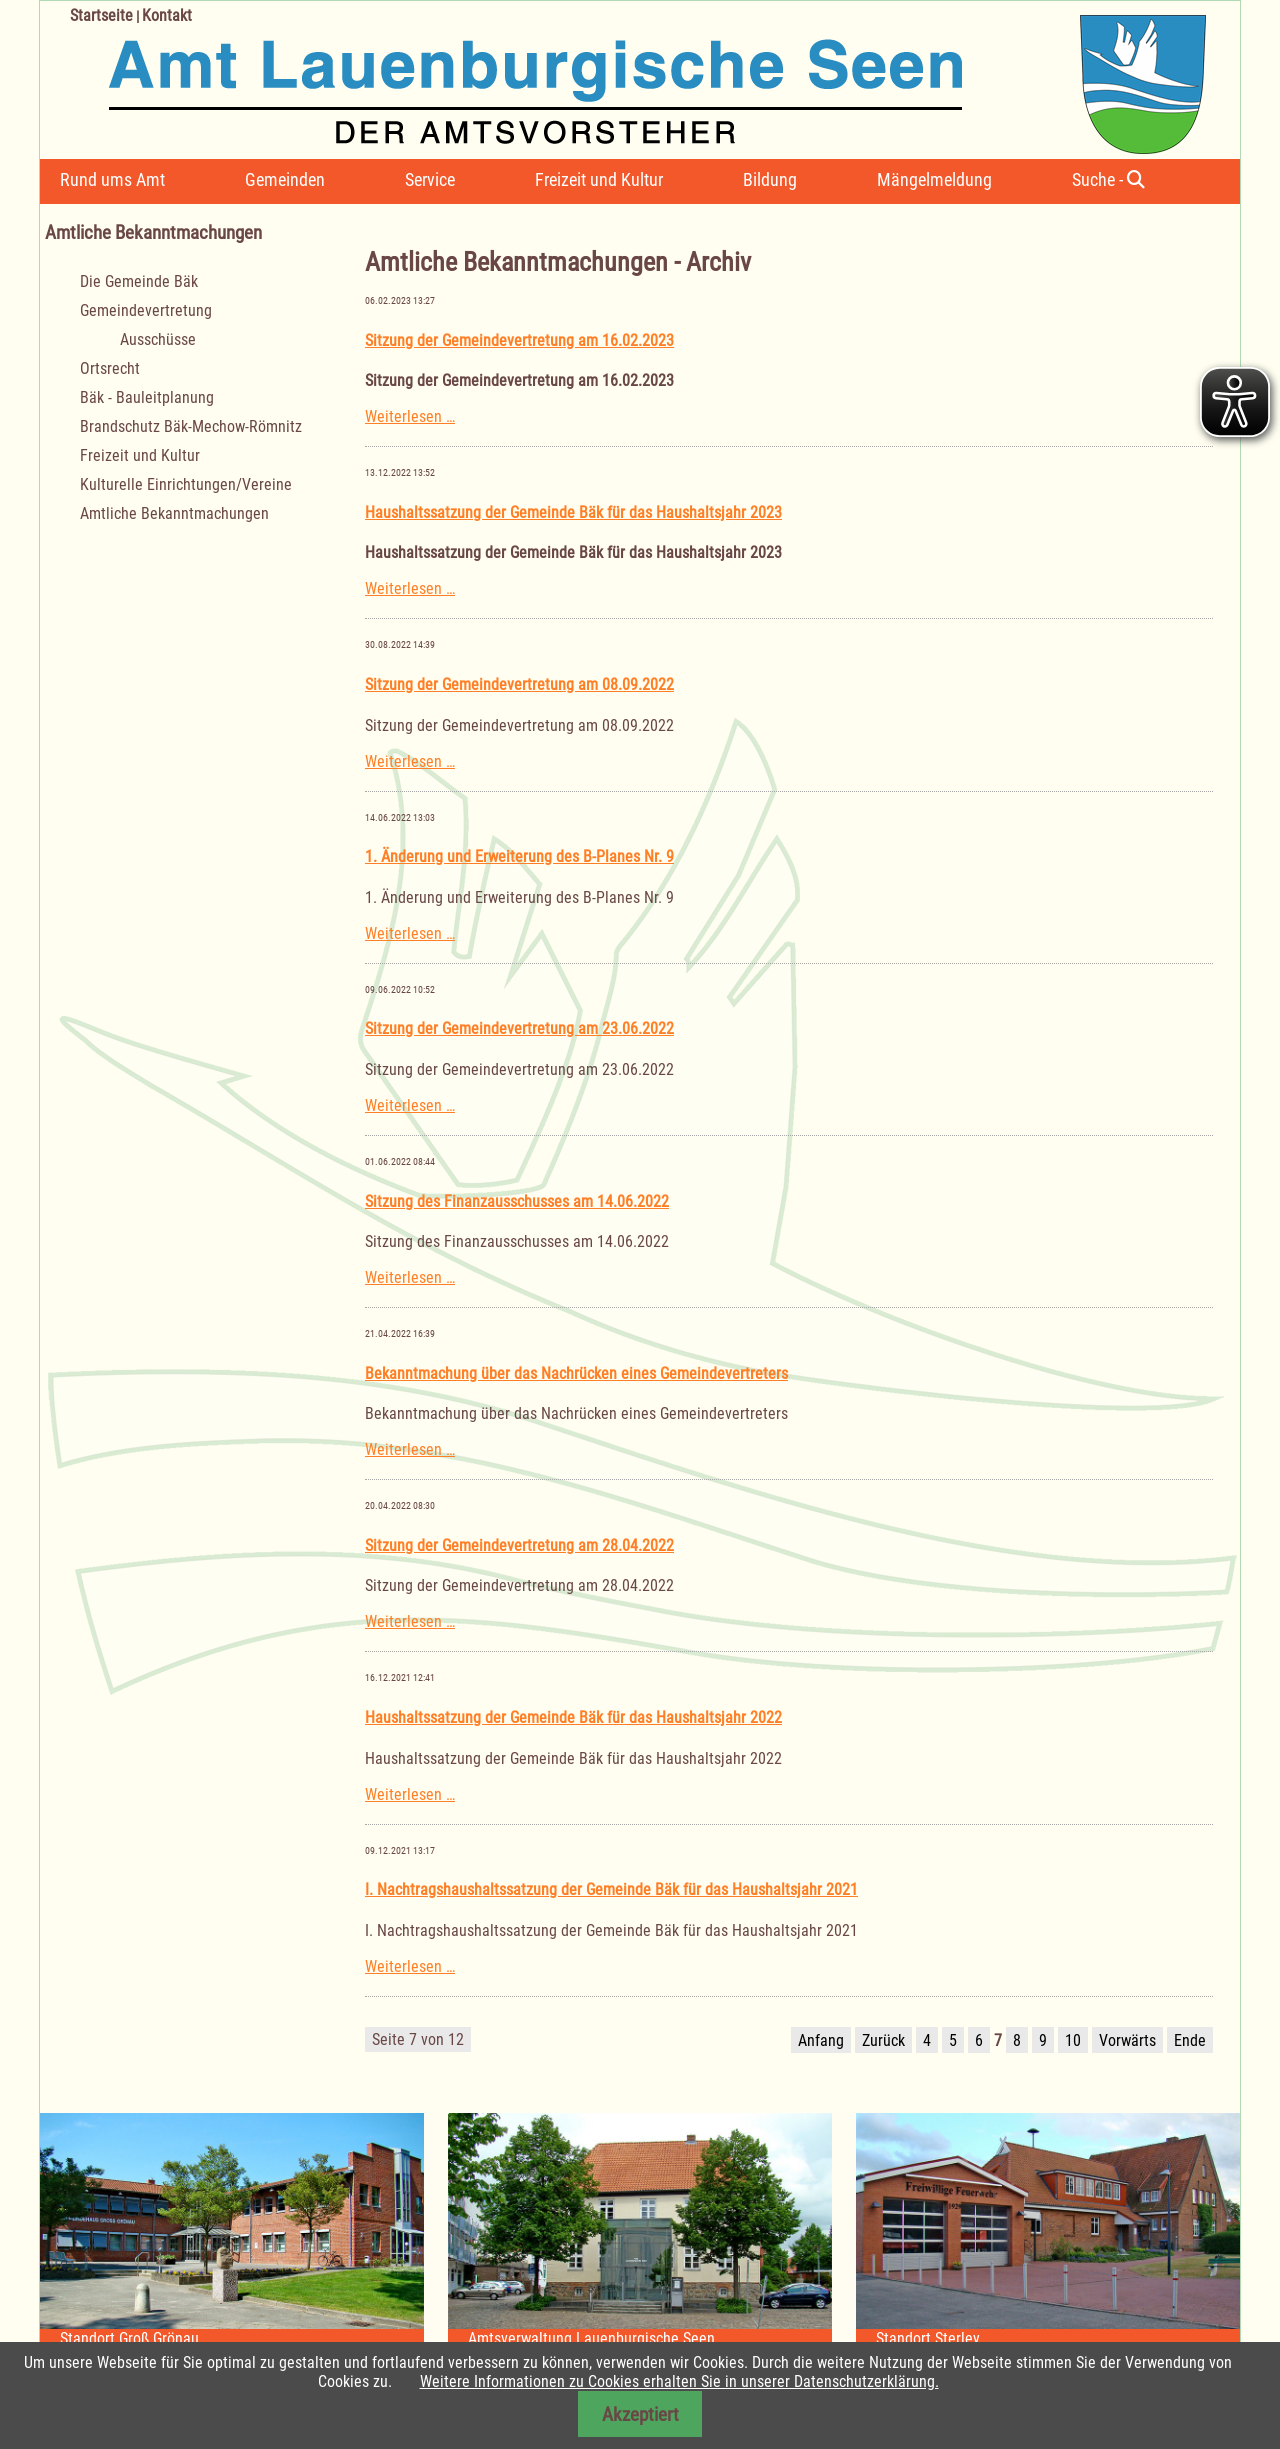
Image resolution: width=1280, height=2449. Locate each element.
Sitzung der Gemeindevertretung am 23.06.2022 (519, 1028)
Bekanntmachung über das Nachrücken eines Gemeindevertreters (576, 1373)
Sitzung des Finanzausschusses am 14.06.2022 (517, 1201)
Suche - (1108, 179)
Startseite (101, 15)
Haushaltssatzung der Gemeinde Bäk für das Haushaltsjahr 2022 (573, 1717)
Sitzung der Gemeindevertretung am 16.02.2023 (519, 340)
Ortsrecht (110, 368)
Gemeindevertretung (146, 310)
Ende (1190, 2040)
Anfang (821, 2040)
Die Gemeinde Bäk (139, 281)
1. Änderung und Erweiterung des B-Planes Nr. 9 (519, 856)
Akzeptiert (640, 2414)
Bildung (770, 179)
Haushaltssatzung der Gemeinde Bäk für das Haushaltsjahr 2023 (573, 512)
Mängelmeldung (934, 179)
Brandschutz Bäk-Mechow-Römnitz (191, 426)
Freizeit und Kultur (599, 179)
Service (430, 179)
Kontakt (167, 15)
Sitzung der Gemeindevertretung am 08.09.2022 (519, 684)
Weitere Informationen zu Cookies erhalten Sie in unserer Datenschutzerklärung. (679, 2381)
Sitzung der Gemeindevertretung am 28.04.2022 (519, 1545)
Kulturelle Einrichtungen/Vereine (186, 484)
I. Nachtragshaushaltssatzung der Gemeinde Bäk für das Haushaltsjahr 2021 (611, 1889)
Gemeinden (285, 179)
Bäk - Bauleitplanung (147, 397)
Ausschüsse (158, 339)
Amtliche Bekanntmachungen (174, 513)
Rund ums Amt (112, 179)
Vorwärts (1127, 2040)
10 (1073, 2040)
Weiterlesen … (410, 416)
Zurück (883, 2040)
